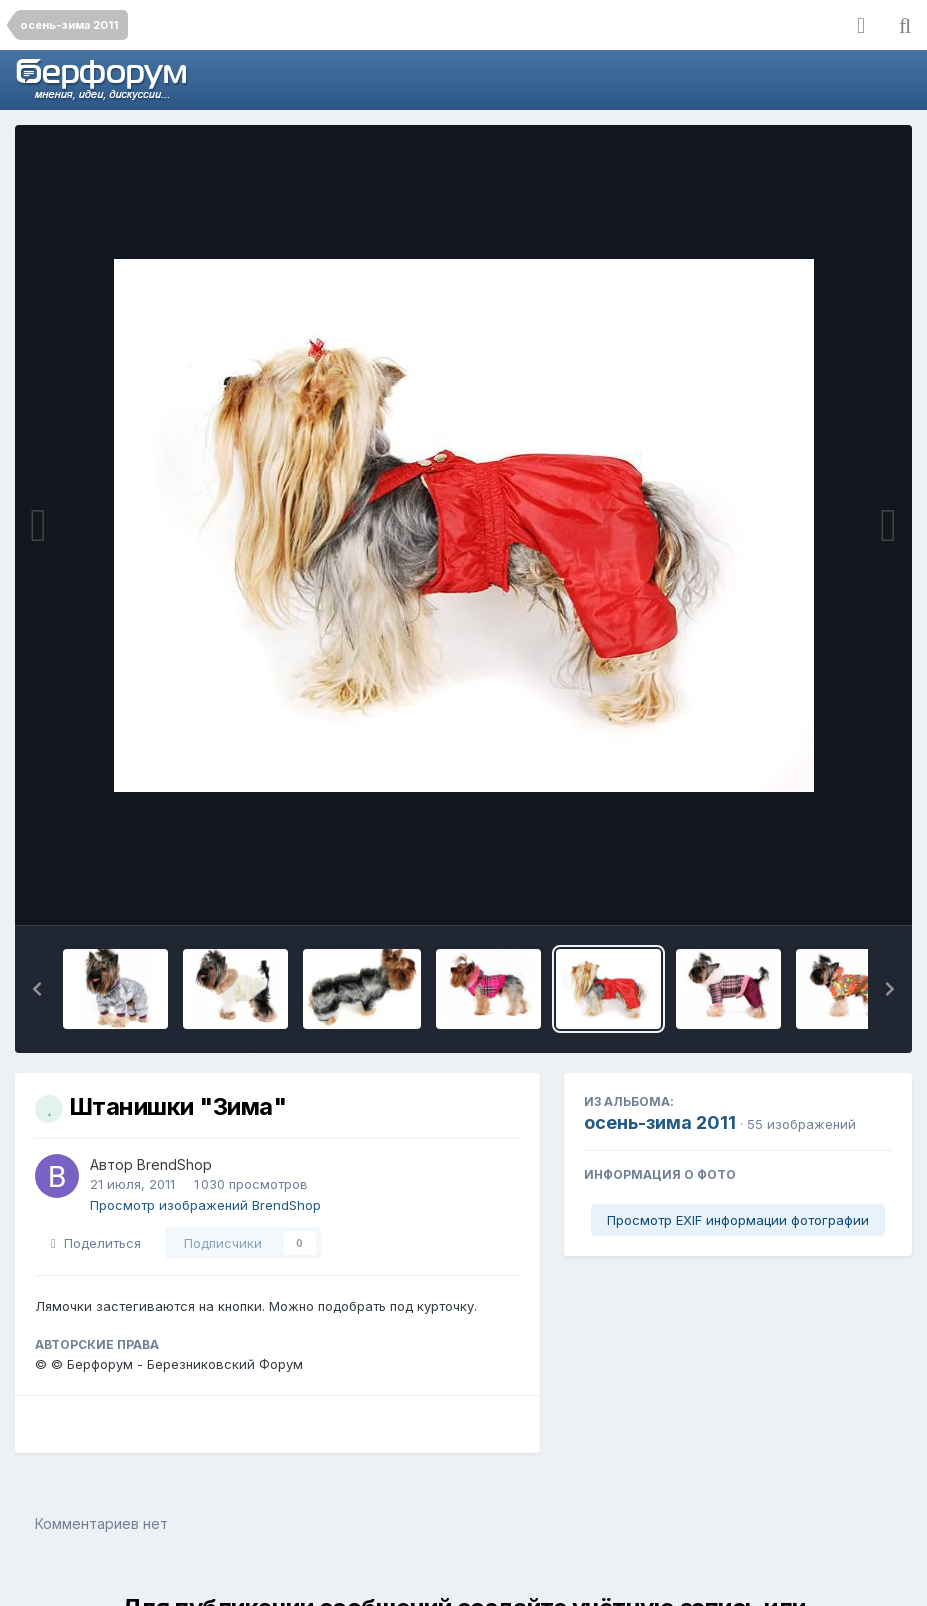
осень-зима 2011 (660, 1122)
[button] (37, 989)
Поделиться (96, 1243)
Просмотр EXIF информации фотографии (738, 1220)
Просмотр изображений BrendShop (205, 1205)
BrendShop (174, 1164)
